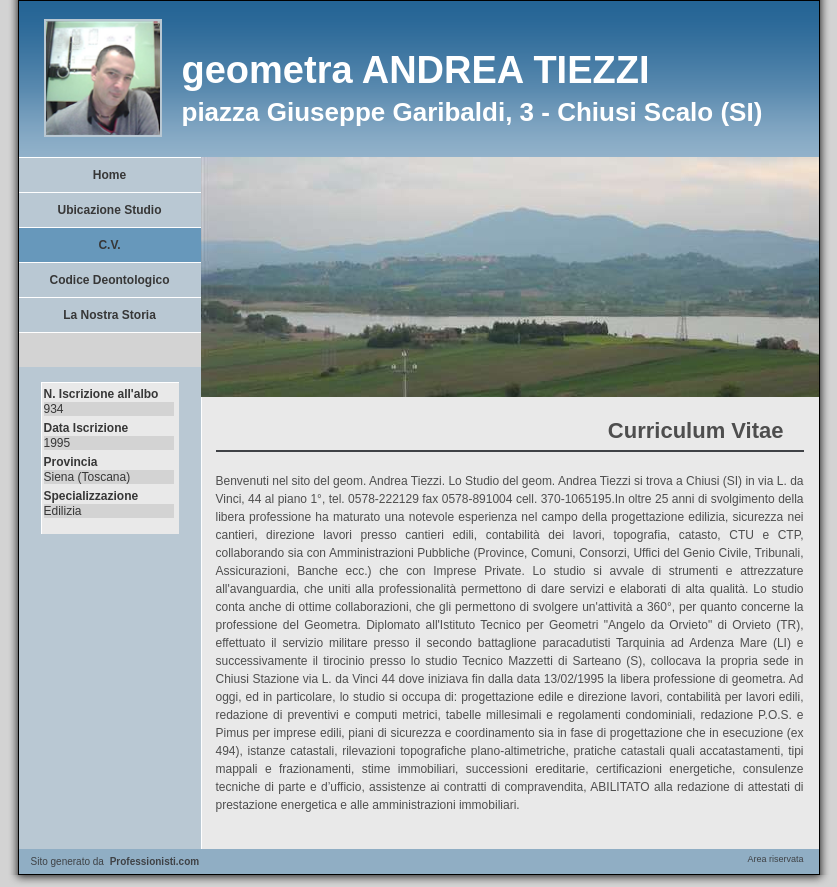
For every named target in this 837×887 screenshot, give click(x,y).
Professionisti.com (154, 861)
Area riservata (775, 859)
